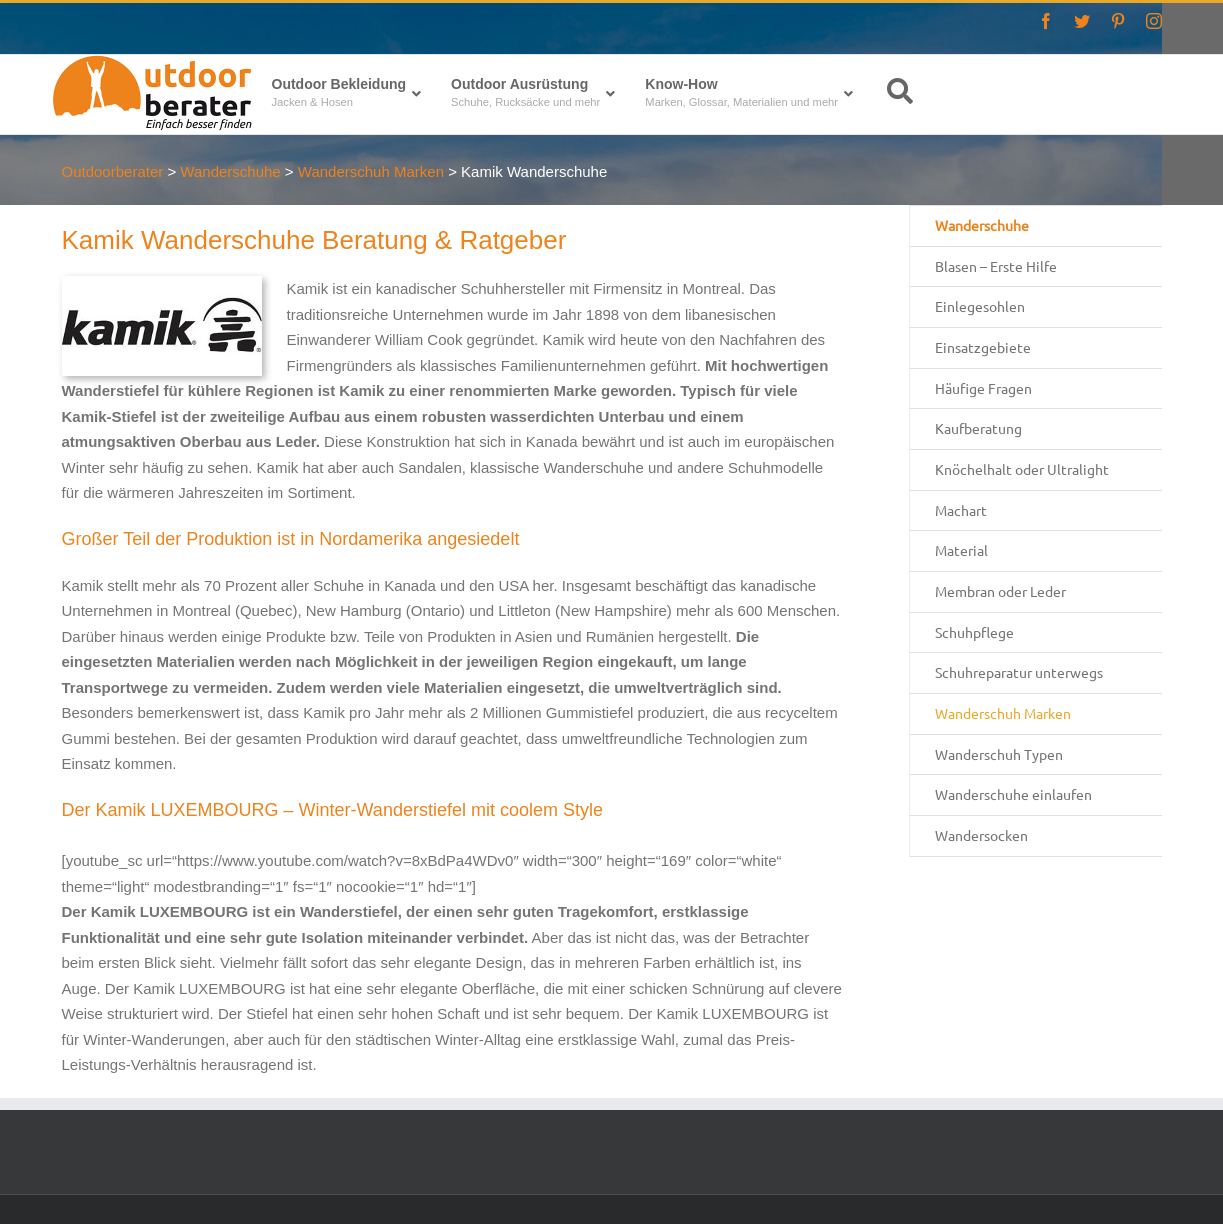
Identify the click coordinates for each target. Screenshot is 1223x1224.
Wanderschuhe (982, 225)
